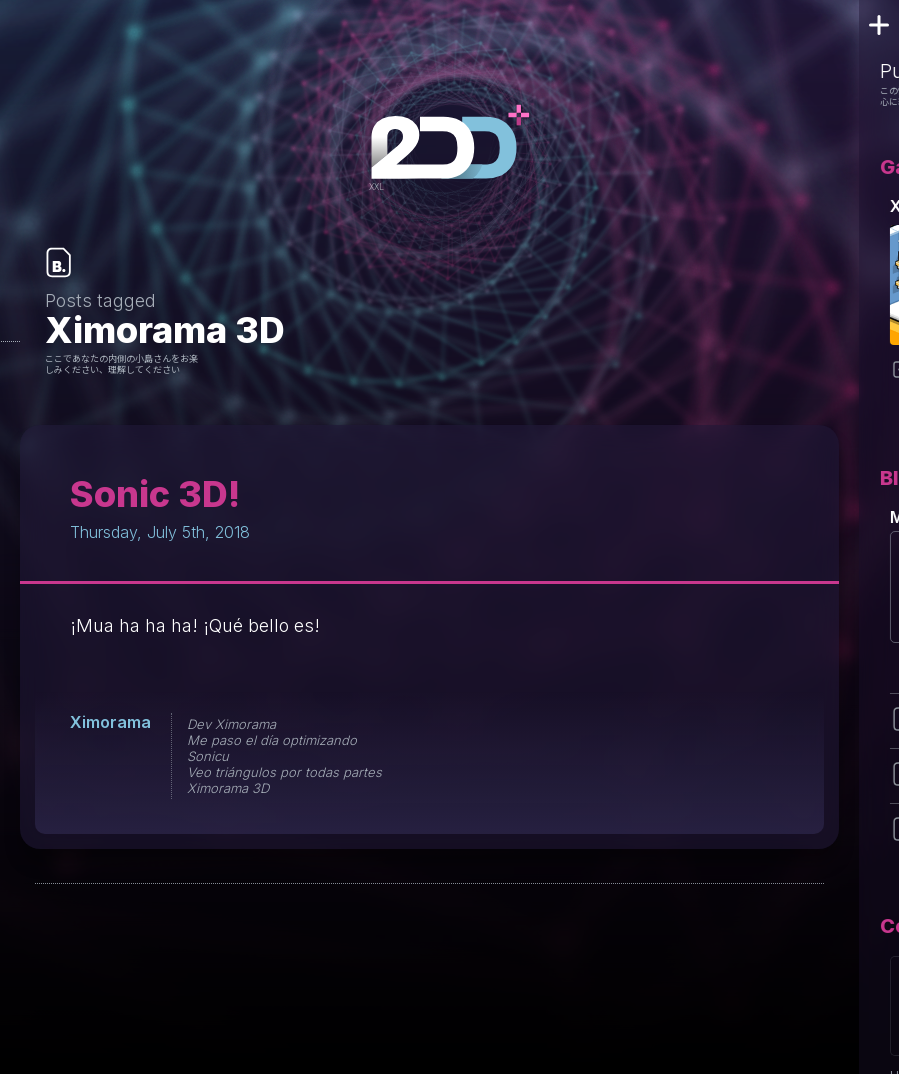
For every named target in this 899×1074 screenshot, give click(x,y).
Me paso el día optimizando (272, 740)
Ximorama (110, 722)
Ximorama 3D (228, 788)
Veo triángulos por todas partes (284, 772)
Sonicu (208, 756)
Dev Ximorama (231, 724)
